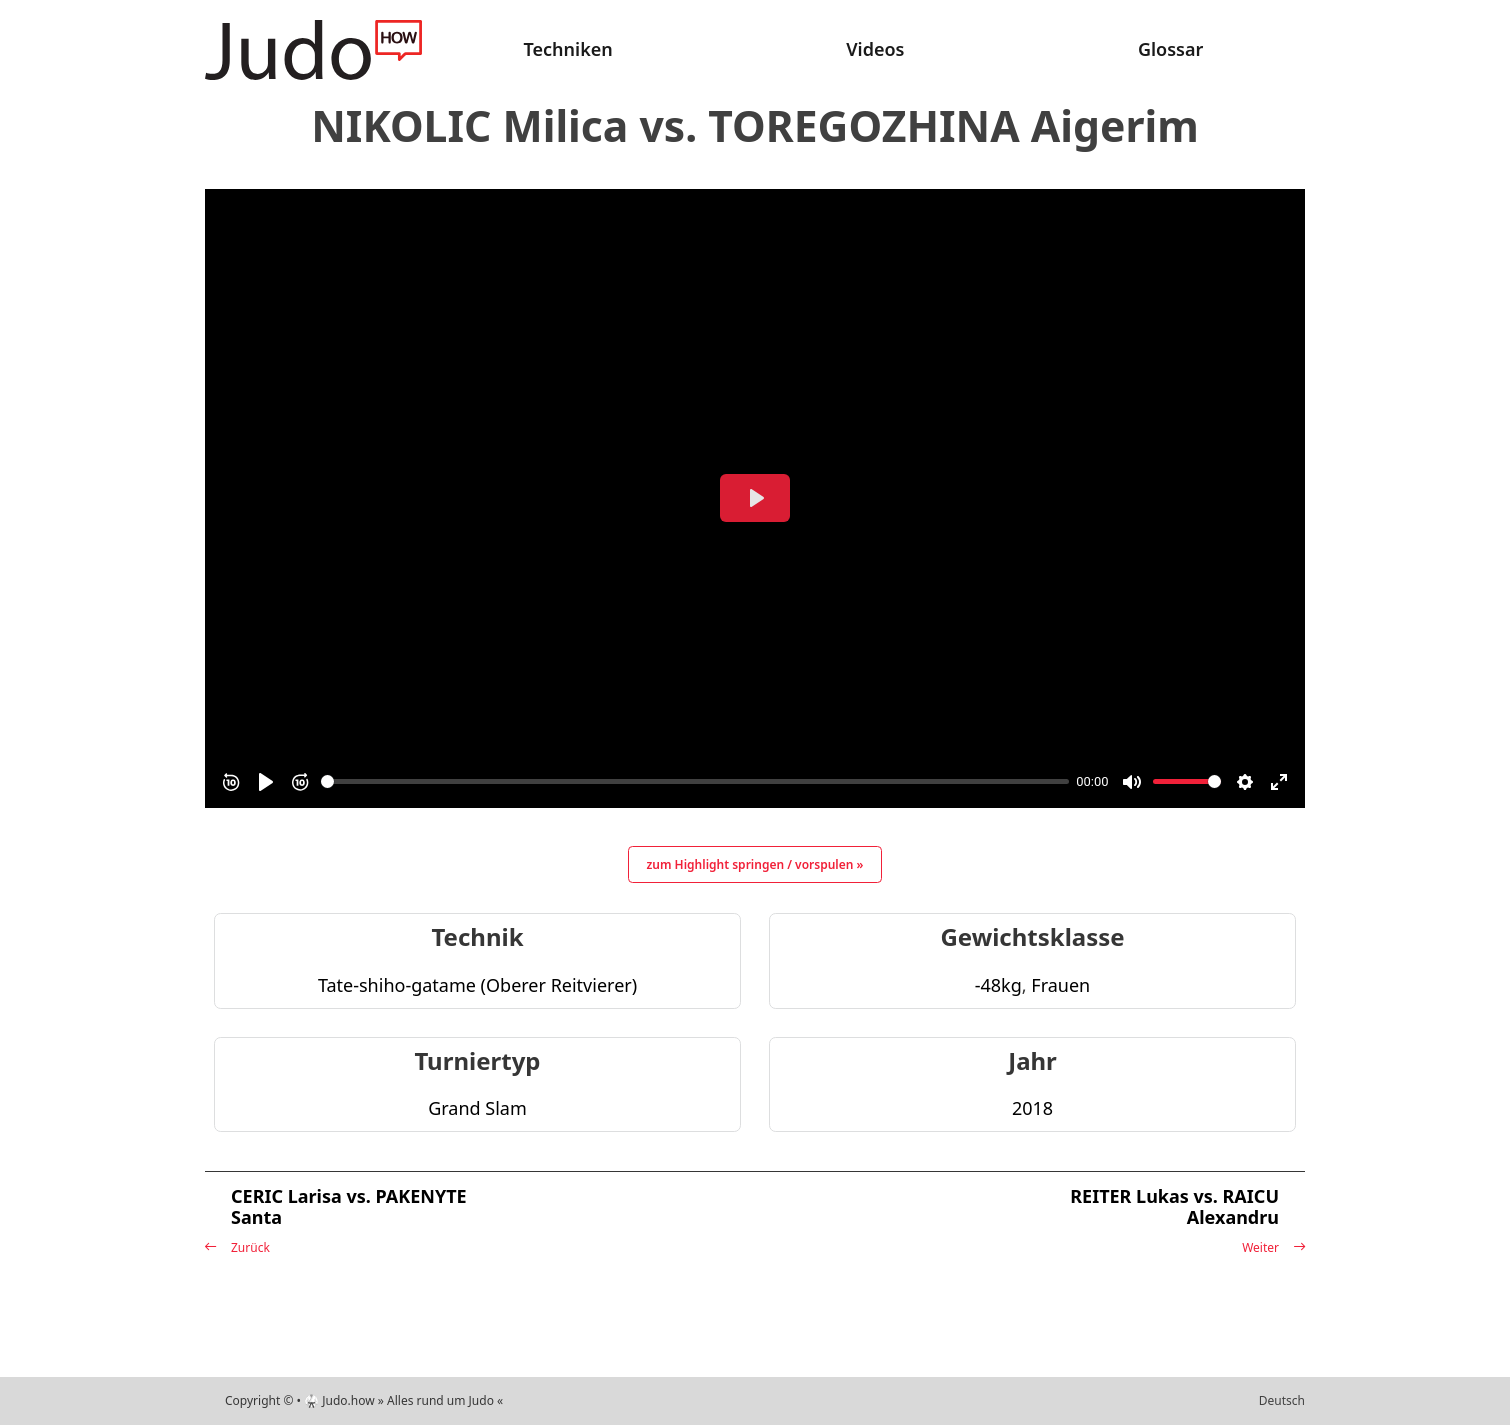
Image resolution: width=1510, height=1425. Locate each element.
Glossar (1170, 49)
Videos (875, 49)
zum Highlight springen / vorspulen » (755, 864)
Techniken (568, 49)
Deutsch (1282, 1400)
